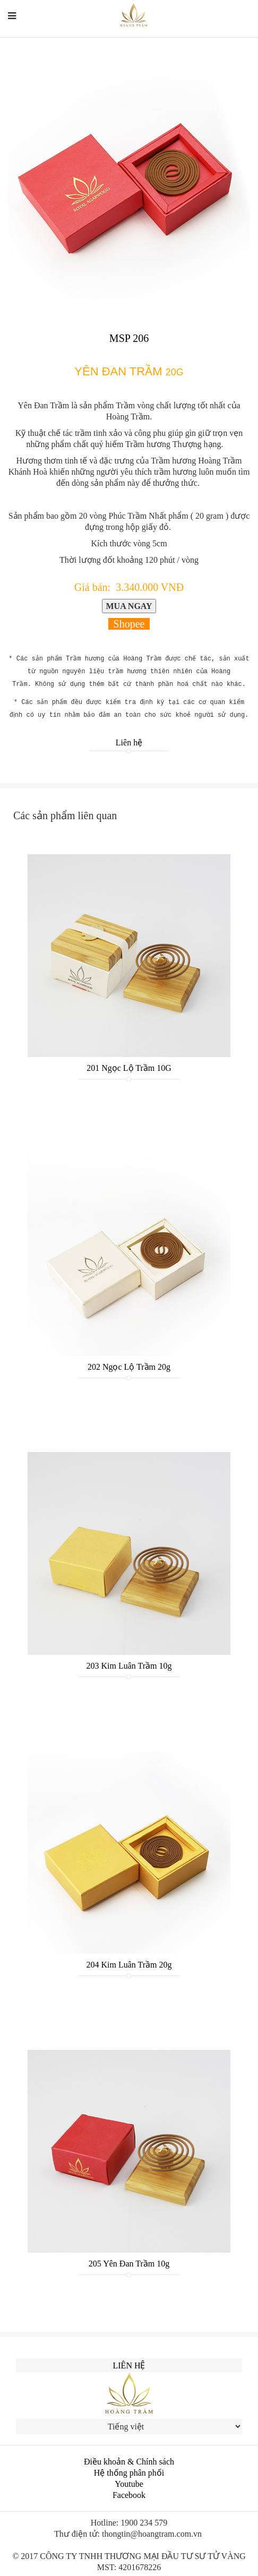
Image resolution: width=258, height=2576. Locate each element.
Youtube (129, 2483)
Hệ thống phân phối (129, 2472)
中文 (213, 21)
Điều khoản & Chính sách (129, 2461)
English (183, 21)
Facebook (129, 2495)
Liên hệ (129, 742)
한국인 (240, 21)
